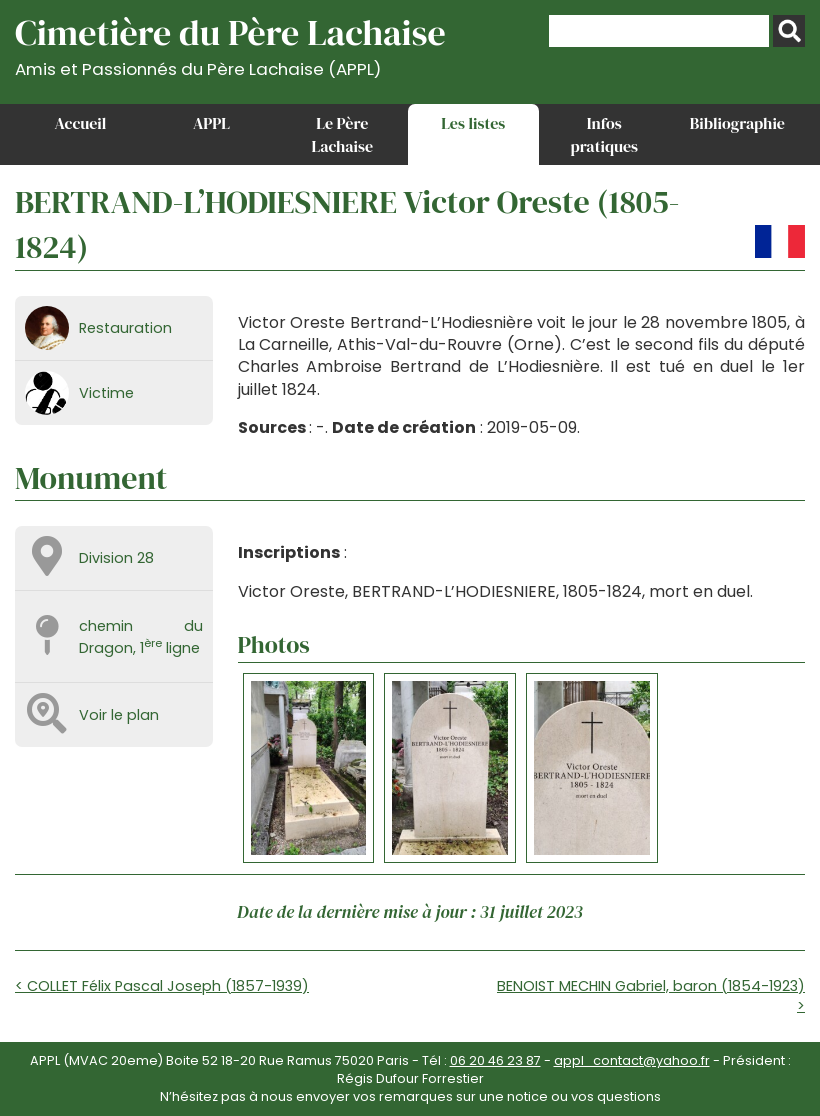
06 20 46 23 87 (495, 1060)
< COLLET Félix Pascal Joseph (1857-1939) (162, 986)
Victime (106, 393)
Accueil (81, 123)
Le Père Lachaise (343, 134)
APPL (211, 123)
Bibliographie (737, 123)
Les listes (473, 123)
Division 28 (116, 558)
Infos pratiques (604, 134)
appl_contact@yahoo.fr (632, 1060)
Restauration (125, 328)
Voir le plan (119, 715)
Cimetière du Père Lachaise (230, 43)
